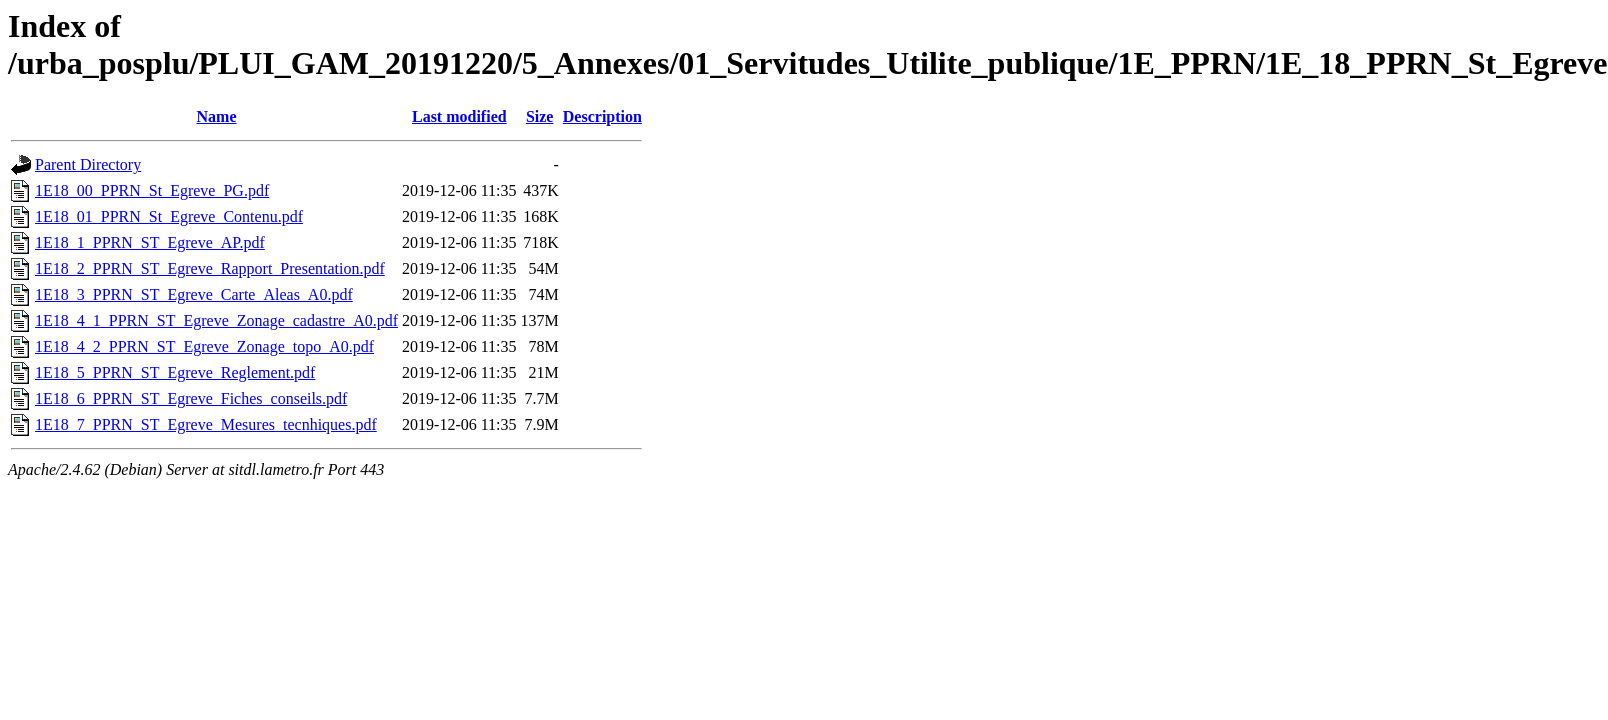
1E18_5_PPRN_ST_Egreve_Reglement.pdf (175, 372)
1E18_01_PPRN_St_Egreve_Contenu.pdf (169, 216)
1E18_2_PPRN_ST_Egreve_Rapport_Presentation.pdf (210, 268)
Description (602, 116)
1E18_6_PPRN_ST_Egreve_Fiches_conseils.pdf (191, 398)
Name (217, 116)
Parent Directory (88, 164)
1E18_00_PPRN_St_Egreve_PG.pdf (152, 190)
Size (540, 116)
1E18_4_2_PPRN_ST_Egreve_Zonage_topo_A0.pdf (204, 346)
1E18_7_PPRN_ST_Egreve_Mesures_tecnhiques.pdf (206, 424)
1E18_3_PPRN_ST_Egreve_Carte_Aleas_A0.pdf (194, 294)
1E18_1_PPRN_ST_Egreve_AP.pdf (150, 242)
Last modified (459, 116)
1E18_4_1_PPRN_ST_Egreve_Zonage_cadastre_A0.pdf (216, 320)
